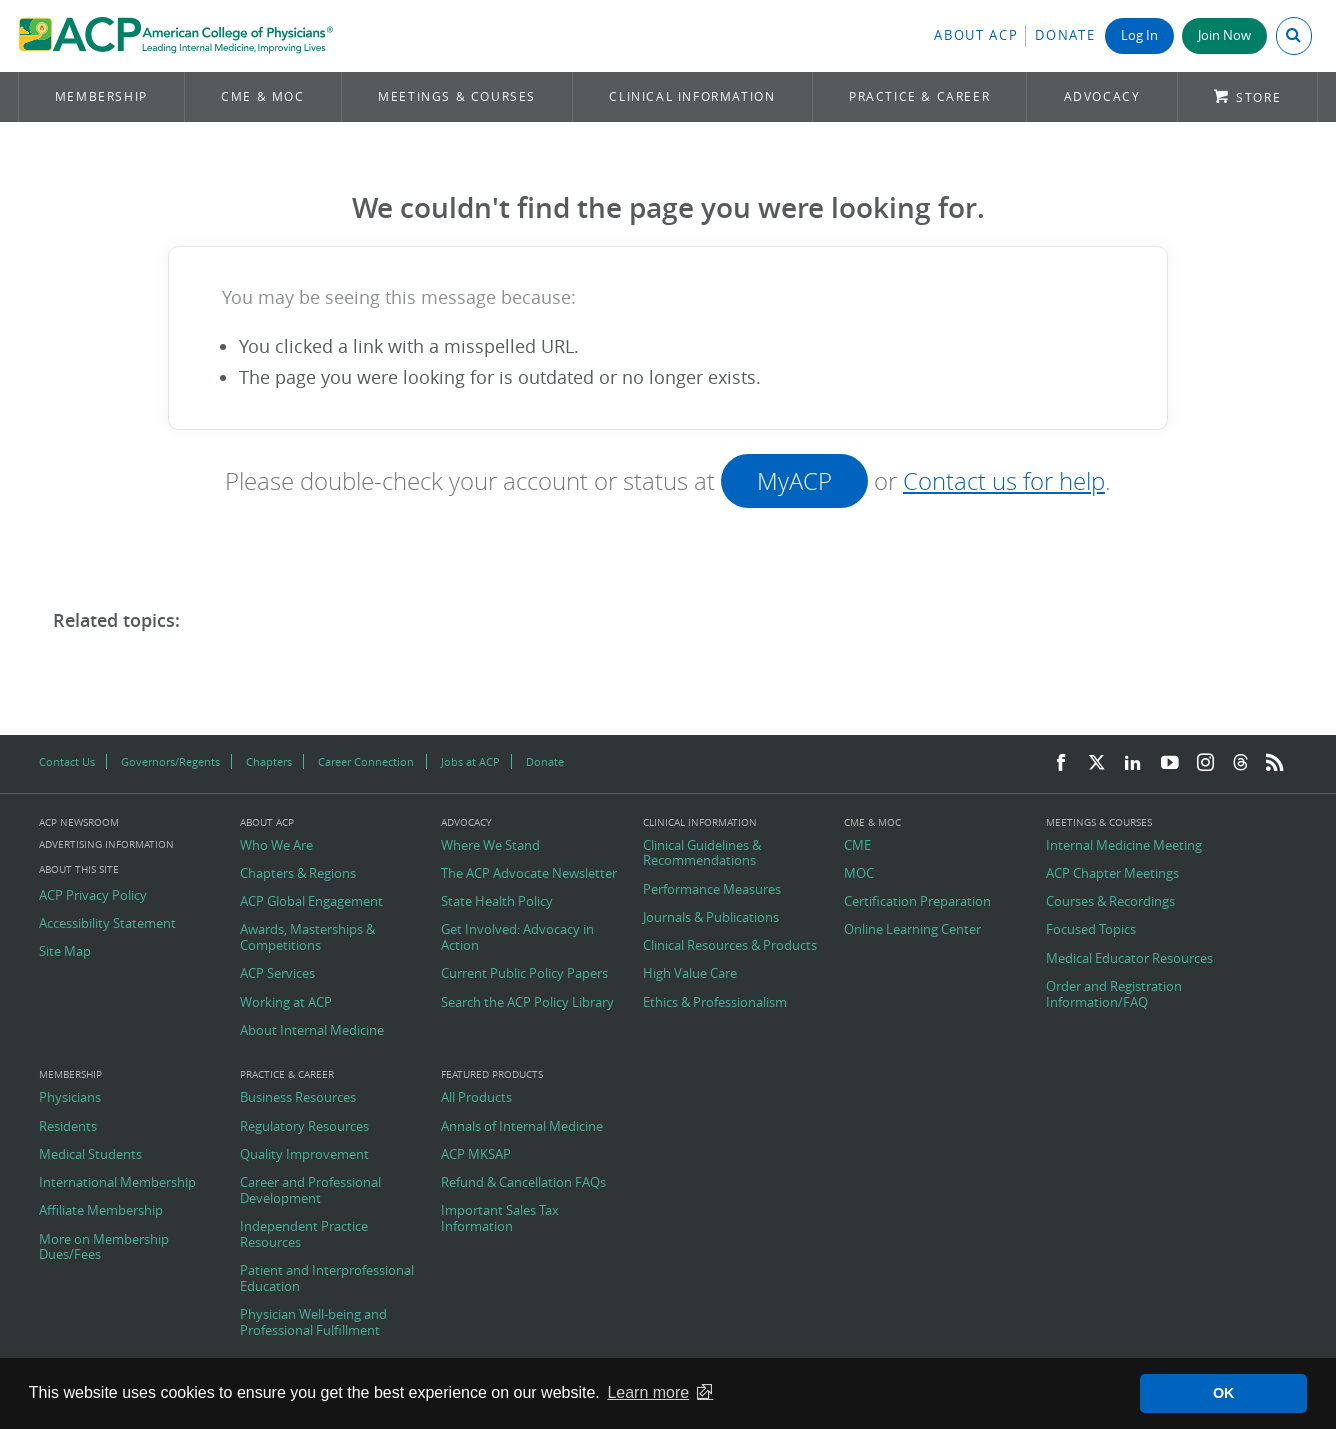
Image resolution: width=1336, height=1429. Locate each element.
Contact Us (67, 761)
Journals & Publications (711, 918)
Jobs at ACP (470, 761)
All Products (476, 1098)
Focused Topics (1091, 930)
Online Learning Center (912, 930)
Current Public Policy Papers (524, 974)
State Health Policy (497, 902)
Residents (68, 1127)
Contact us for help (1004, 481)
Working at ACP (286, 1003)
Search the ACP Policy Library (527, 1003)
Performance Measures (712, 890)
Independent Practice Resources (304, 1234)
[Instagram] (1206, 763)
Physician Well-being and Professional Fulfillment (313, 1322)
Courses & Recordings (1110, 902)
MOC (859, 874)
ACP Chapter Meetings (1112, 874)
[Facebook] (1061, 763)
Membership (101, 96)
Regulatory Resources (304, 1127)
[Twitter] (1097, 763)
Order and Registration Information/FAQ (1114, 994)
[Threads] (1240, 763)
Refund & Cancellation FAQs (523, 1183)
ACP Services (277, 974)
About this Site (79, 869)
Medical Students (90, 1155)
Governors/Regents (170, 761)
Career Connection (366, 761)
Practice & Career (919, 96)
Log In (1139, 35)
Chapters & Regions (298, 874)
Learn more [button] (648, 1392)
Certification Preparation (917, 902)
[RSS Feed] (1275, 763)
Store (1258, 97)
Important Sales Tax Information (500, 1218)
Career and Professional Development (310, 1190)
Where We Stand (490, 846)
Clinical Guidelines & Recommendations (702, 853)
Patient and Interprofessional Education (327, 1278)
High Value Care (690, 974)
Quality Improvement (304, 1155)
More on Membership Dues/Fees (104, 1247)
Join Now (1224, 35)
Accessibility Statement (107, 924)
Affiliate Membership (101, 1211)
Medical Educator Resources (1129, 959)
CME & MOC (262, 96)
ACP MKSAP (476, 1155)
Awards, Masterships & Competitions (307, 937)
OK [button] (1224, 1393)
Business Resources (298, 1098)
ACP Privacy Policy (93, 896)
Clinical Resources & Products (730, 946)
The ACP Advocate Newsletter (529, 874)
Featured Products (492, 1075)
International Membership (117, 1183)
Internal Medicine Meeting (1124, 846)
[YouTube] (1170, 763)
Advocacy (1102, 96)
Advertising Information (106, 844)
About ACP (976, 35)
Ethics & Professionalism (715, 1003)
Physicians (70, 1098)
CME (857, 846)
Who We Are (276, 846)
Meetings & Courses (457, 96)
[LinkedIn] (1133, 763)
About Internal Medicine (312, 1031)
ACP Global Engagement (311, 902)
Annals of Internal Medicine (522, 1127)
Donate (1065, 35)
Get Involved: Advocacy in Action (517, 937)
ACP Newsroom (79, 823)
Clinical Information (692, 96)
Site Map (65, 952)
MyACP (794, 481)
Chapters (269, 761)
